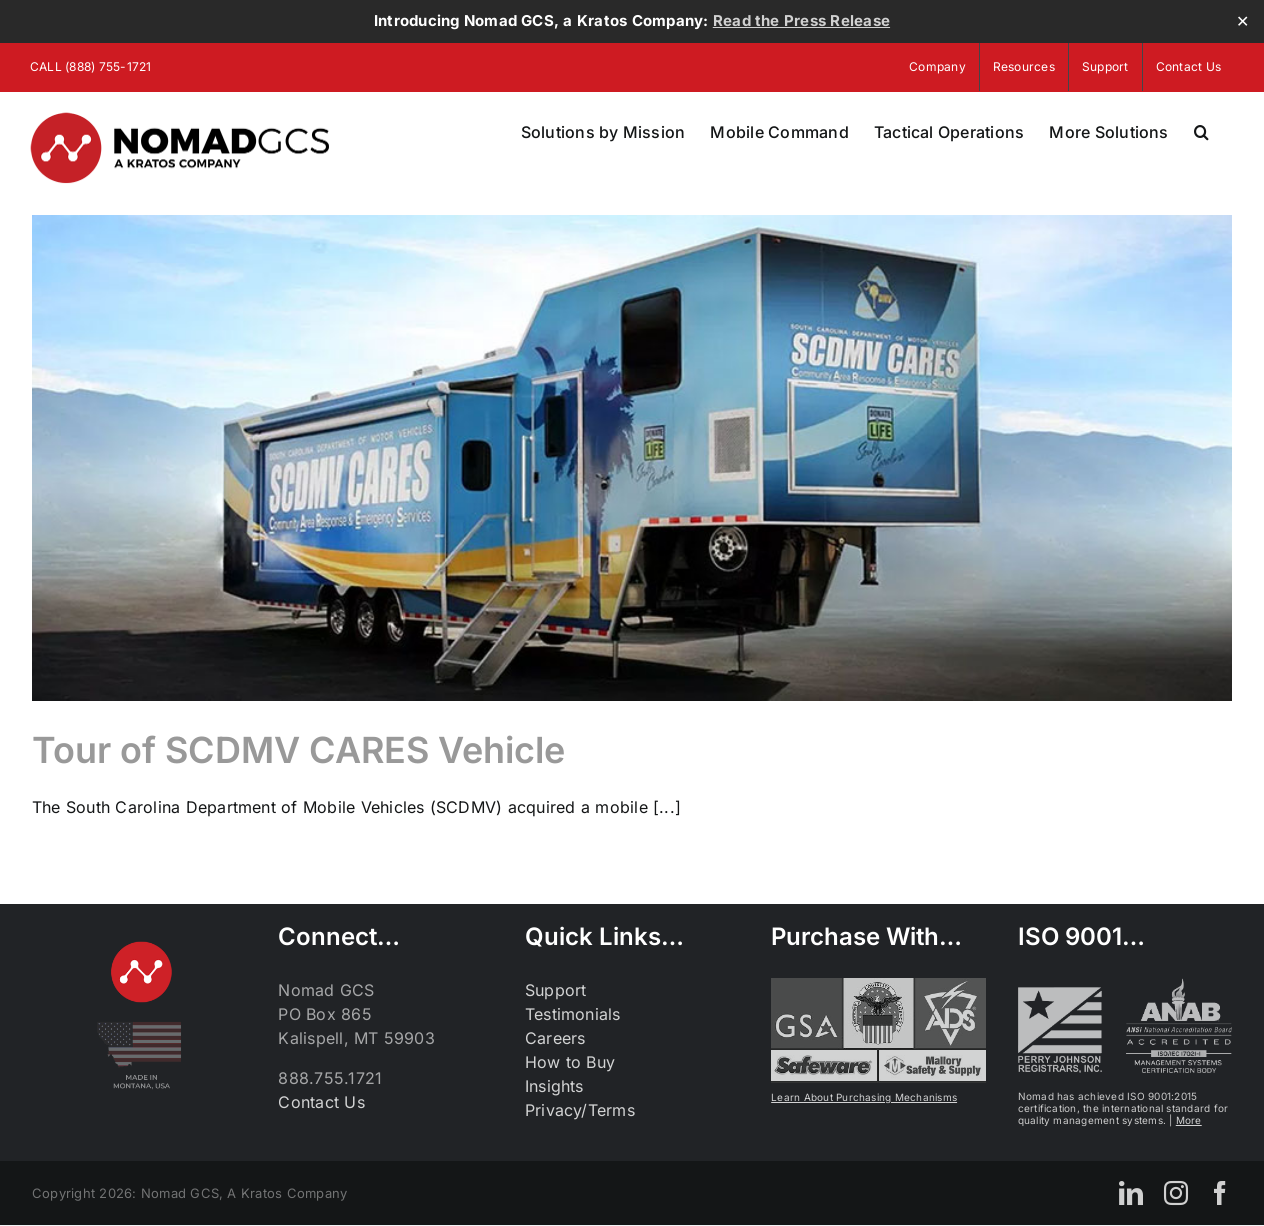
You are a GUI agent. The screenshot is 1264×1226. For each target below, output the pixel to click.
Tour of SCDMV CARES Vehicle (298, 750)
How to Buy (570, 1062)
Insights (554, 1086)
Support (556, 990)
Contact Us (321, 1102)
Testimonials (573, 1014)
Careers (555, 1038)
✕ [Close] (1242, 21)
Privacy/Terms (580, 1110)
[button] (1201, 132)
